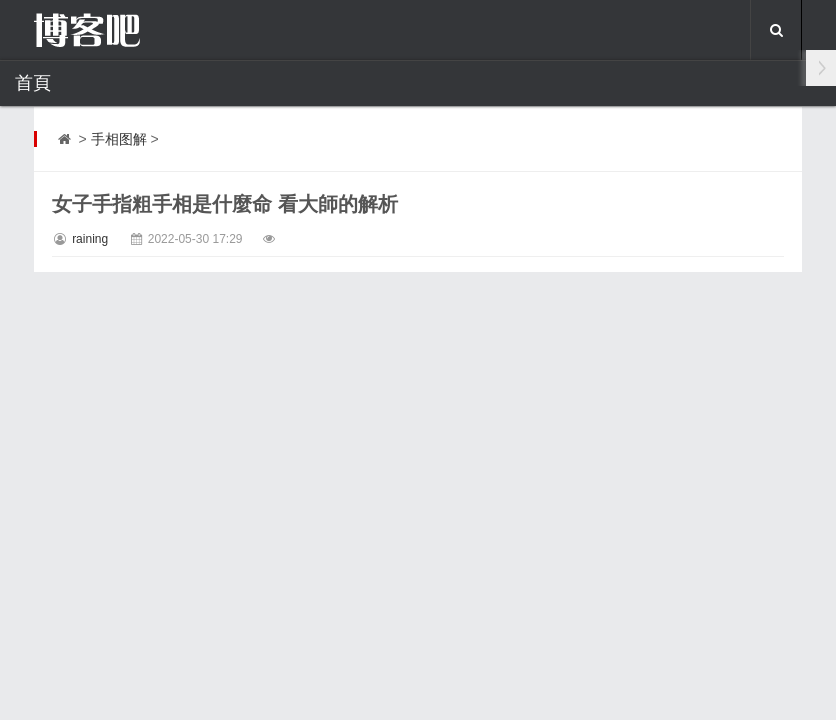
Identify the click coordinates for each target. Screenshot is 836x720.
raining (90, 239)
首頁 (33, 83)
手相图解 (119, 139)
